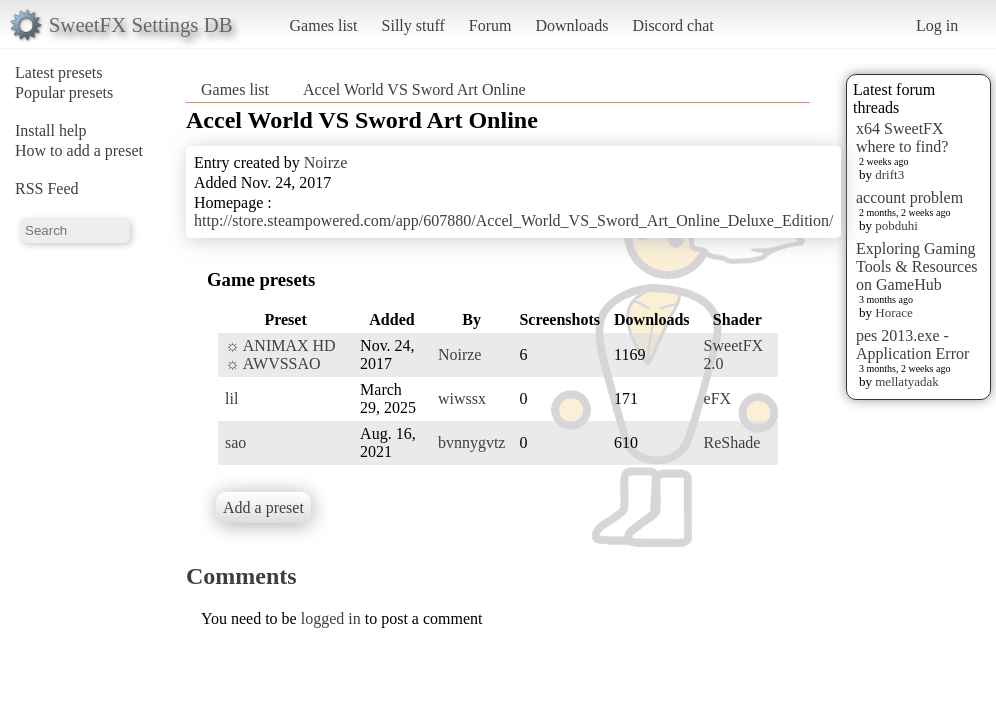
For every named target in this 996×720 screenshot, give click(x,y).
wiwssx (462, 398)
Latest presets (59, 72)
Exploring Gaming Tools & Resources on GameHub (917, 266)
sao (235, 442)
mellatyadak (907, 381)
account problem (909, 197)
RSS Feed (47, 188)
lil (231, 398)
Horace (894, 312)
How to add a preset (79, 150)
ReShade (732, 442)
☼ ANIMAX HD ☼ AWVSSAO (280, 354)
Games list (324, 25)
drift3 (889, 174)
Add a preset (263, 507)
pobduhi (896, 225)
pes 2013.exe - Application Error (912, 344)
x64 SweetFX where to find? (902, 137)
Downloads (571, 25)
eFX (718, 398)
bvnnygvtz (472, 442)
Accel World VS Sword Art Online (414, 89)
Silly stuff (413, 25)
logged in (331, 618)
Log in (937, 25)
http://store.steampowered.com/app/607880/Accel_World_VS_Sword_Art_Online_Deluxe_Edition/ (513, 220)
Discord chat (672, 25)
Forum (490, 25)
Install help (51, 130)
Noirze (326, 162)
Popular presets (64, 92)
